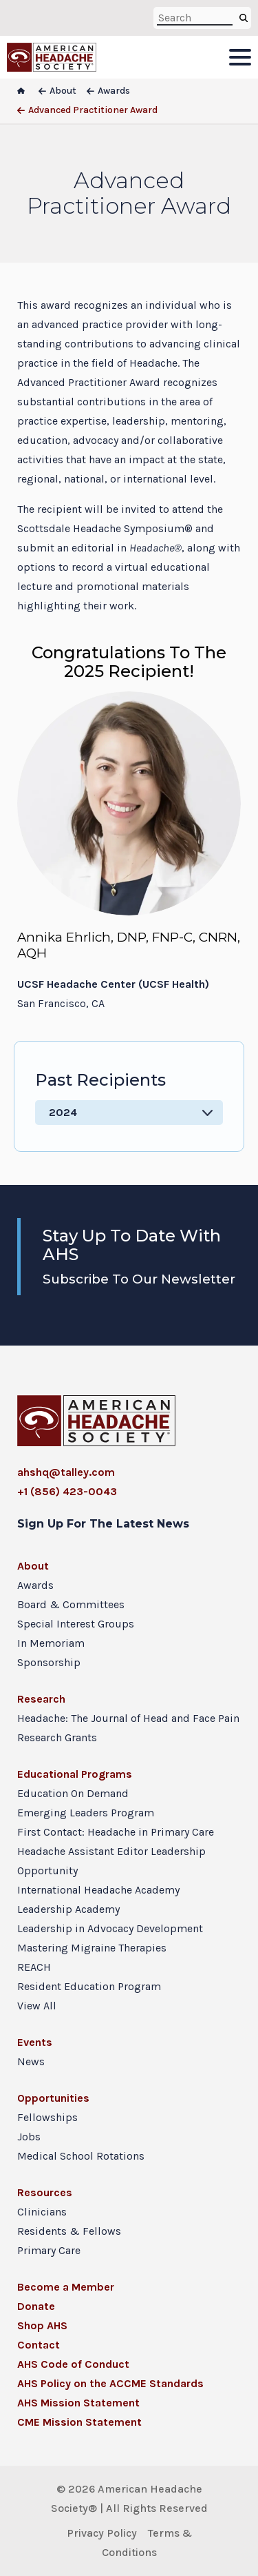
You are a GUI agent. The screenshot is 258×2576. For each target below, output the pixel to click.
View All (36, 2005)
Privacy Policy (102, 2532)
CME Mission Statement (79, 2421)
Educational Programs (74, 1774)
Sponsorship (48, 1662)
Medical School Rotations (80, 2155)
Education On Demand (73, 1793)
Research (41, 1698)
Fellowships (47, 2117)
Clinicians (42, 2211)
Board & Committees (71, 1604)
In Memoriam (51, 1643)
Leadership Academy (68, 1909)
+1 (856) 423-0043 (67, 1491)
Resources (44, 2192)
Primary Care (48, 2250)
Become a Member (65, 2286)
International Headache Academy (98, 1889)
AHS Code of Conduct (73, 2364)
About (33, 1565)
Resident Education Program (89, 1986)
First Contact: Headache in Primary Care (115, 1831)
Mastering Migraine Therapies (91, 1947)
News (31, 2061)
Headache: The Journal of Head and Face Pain (128, 1718)
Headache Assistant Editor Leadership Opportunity (111, 1861)
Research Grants (57, 1737)
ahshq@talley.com (66, 1472)
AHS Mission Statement (78, 2402)
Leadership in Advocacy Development (110, 1928)
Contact (38, 2344)
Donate (36, 2306)
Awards (35, 1585)
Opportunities (53, 2098)
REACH (34, 1967)
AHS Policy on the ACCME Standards (110, 2383)
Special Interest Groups (75, 1623)
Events (34, 2042)
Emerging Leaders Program (85, 1812)
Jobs (29, 2136)
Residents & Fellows (69, 2231)
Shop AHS (42, 2325)
